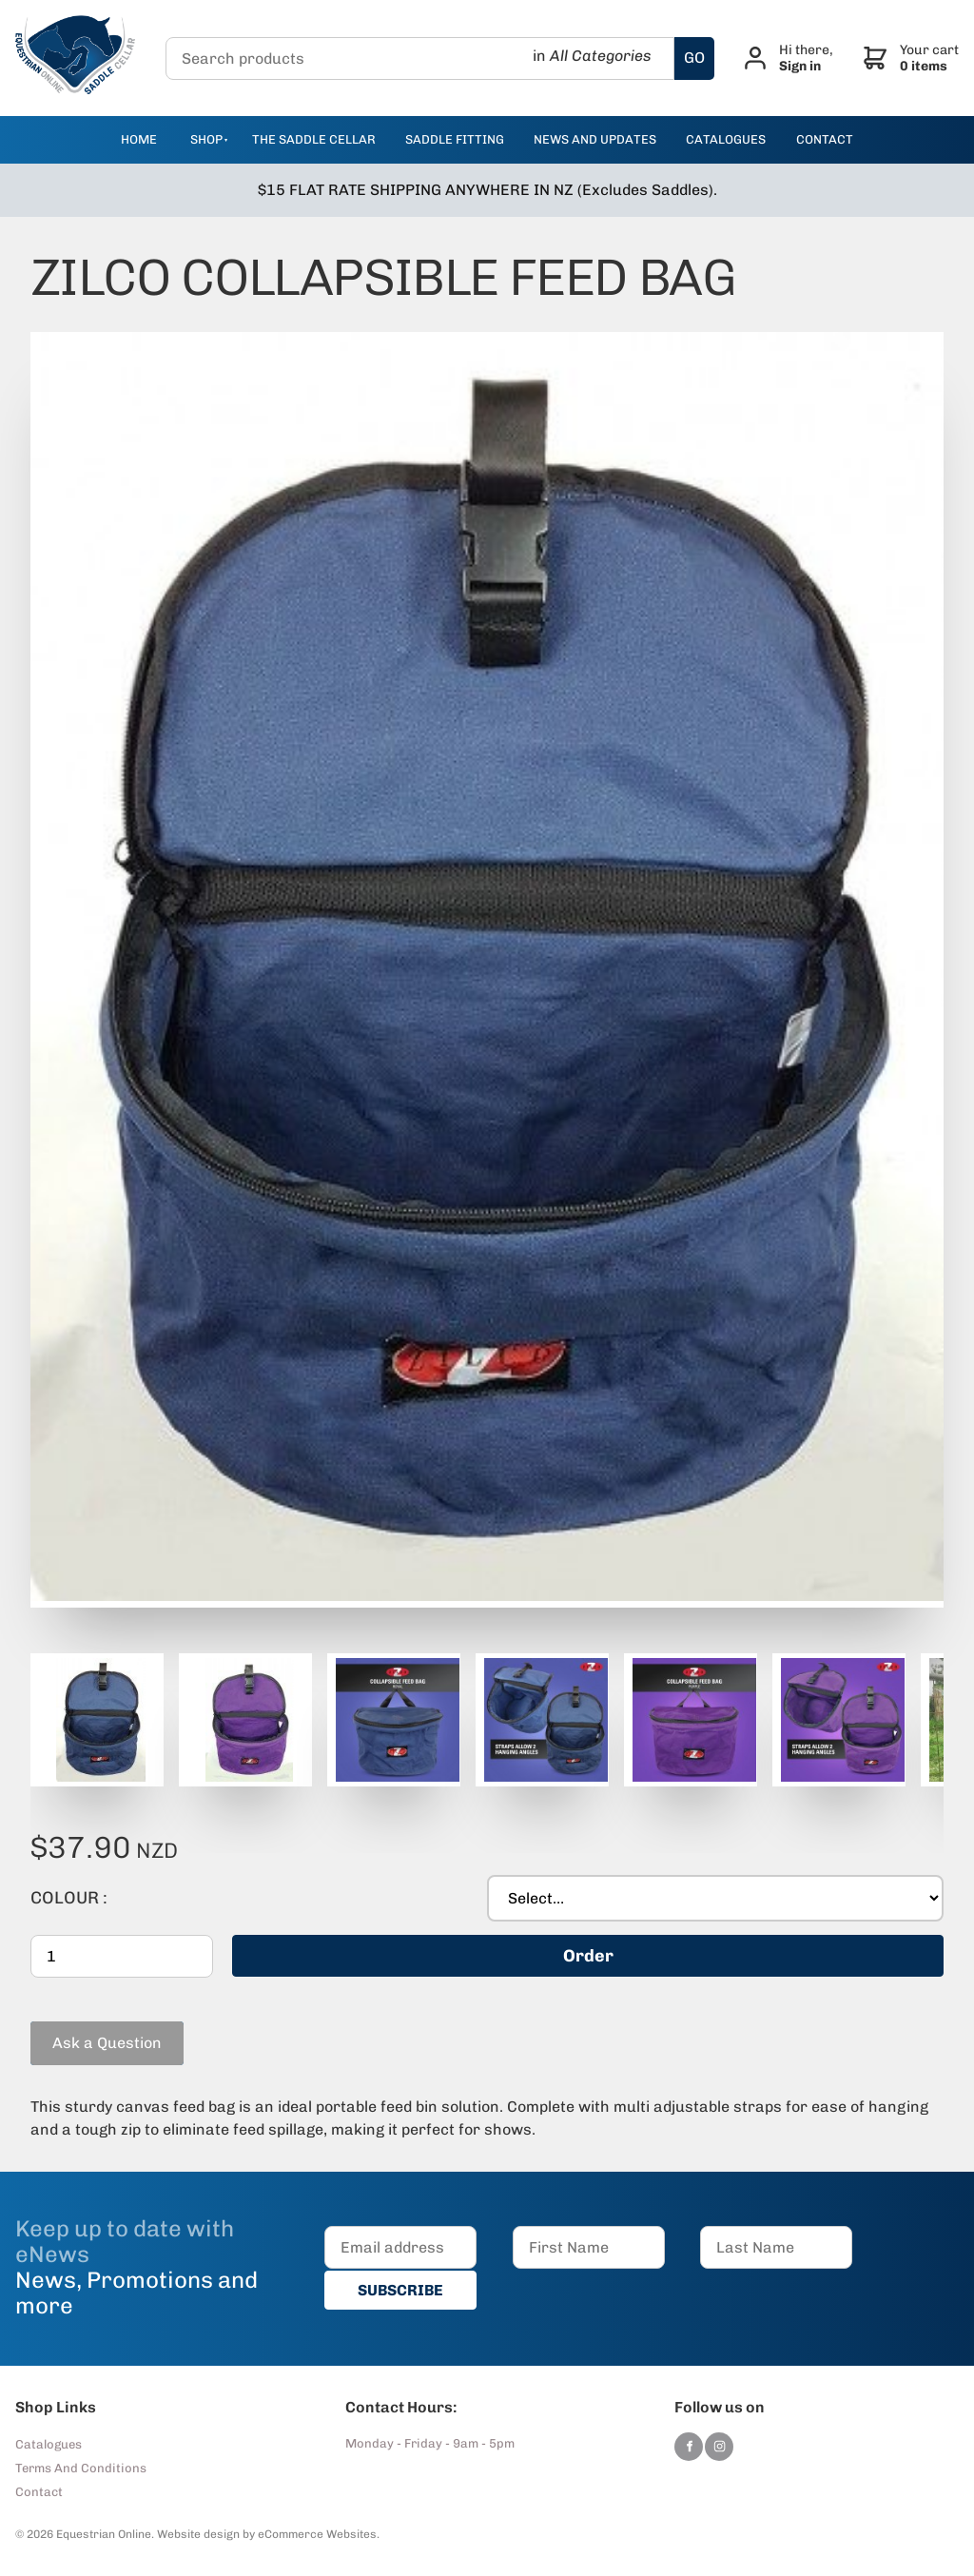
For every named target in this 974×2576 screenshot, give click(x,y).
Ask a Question (85, 2029)
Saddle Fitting (454, 139)
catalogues (726, 139)
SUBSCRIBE (400, 2290)
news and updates (595, 139)
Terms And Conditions (80, 2468)
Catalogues (48, 2444)
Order (588, 1955)
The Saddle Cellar (314, 139)
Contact (39, 2492)
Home (139, 139)
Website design (198, 2534)
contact (824, 139)
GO (694, 58)
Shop (206, 139)
